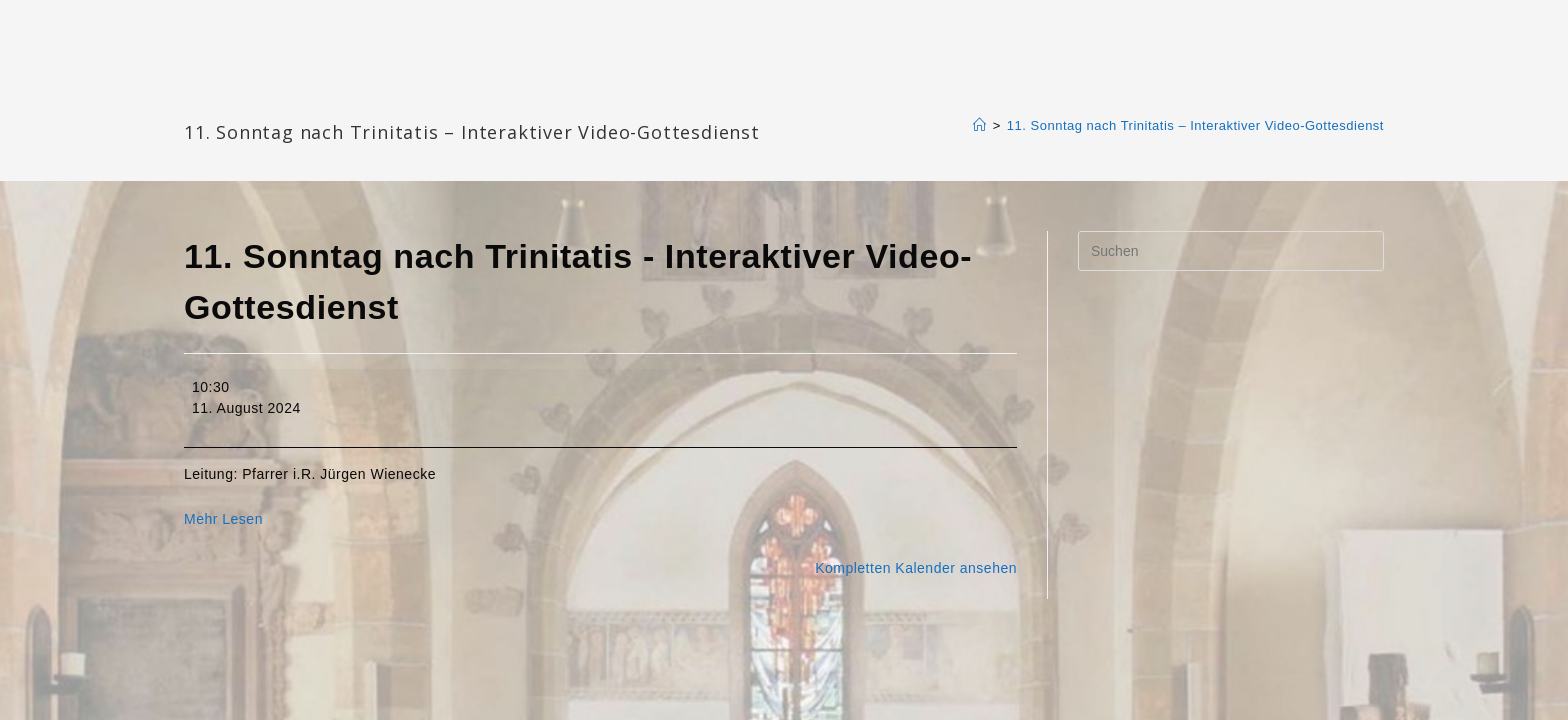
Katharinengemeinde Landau (355, 99)
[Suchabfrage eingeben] (1231, 251)
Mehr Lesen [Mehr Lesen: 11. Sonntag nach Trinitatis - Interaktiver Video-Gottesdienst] (223, 519)
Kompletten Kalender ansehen (916, 568)
